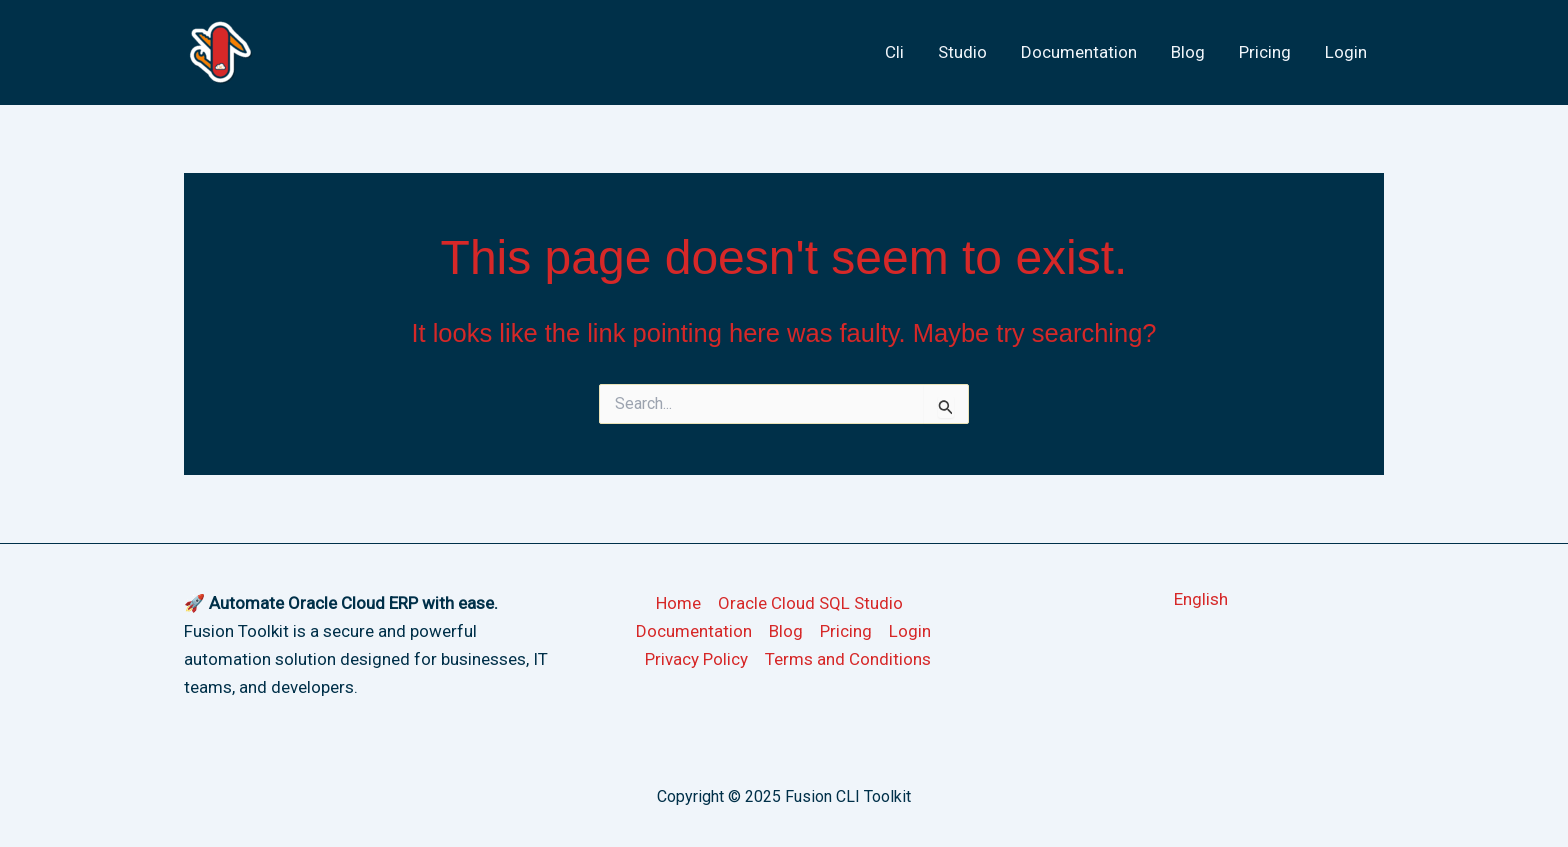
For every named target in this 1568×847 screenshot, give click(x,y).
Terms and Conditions (848, 659)
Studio (962, 52)
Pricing (1265, 52)
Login (1346, 52)
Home (678, 603)
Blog (1188, 52)
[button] (1201, 599)
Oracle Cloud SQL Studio (810, 603)
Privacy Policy (696, 659)
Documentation (1079, 52)
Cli (894, 52)
